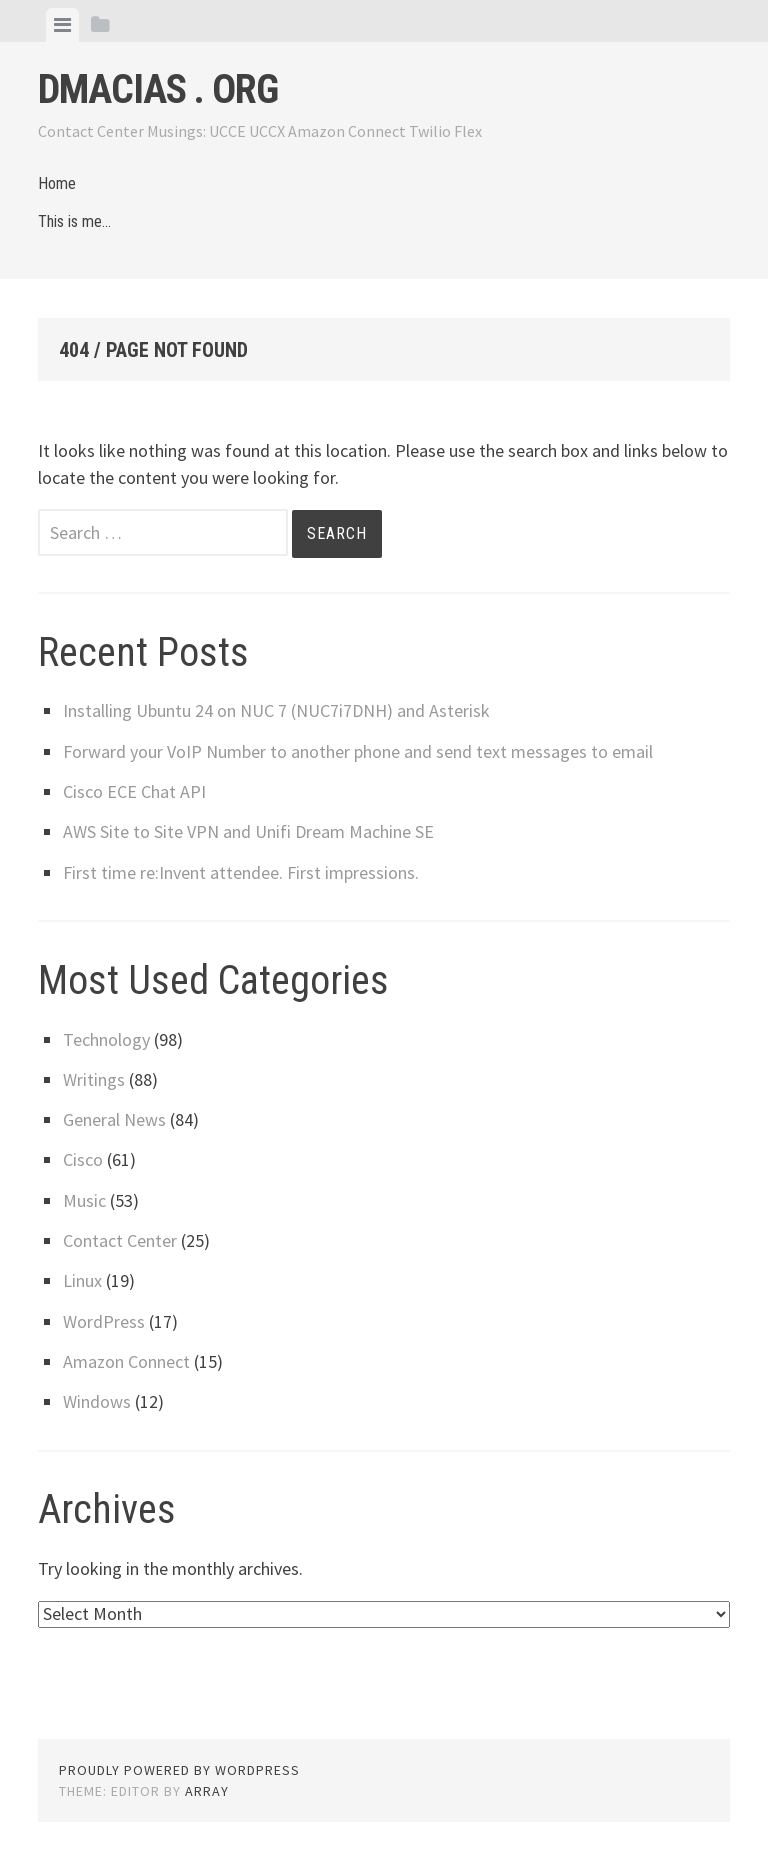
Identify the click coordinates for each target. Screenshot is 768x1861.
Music (84, 1200)
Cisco (83, 1159)
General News (114, 1119)
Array (207, 1791)
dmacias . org (158, 89)
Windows (97, 1401)
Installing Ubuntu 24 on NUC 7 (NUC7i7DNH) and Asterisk (276, 710)
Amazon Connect (126, 1361)
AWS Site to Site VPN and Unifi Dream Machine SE (248, 831)
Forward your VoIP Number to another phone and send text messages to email (358, 751)
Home (57, 183)
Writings (94, 1079)
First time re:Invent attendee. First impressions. (241, 872)
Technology (106, 1039)
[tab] (62, 25)
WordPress (104, 1321)
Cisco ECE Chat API (134, 791)
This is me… (74, 221)
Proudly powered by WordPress (179, 1770)
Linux (82, 1280)
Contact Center (120, 1240)
